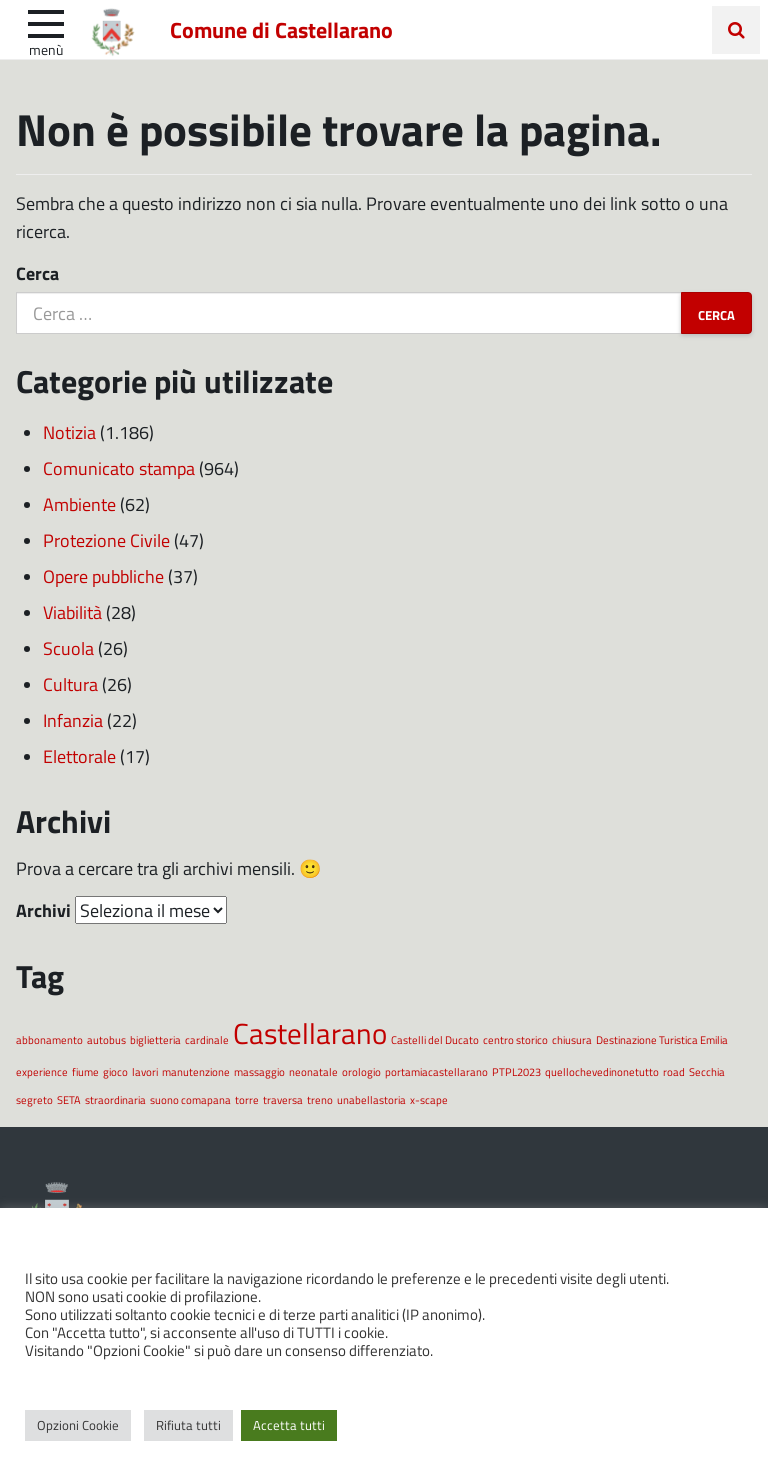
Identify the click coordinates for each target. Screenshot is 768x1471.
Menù (46, 49)
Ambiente (79, 504)
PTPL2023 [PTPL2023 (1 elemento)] (516, 1071)
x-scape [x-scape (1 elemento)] (429, 1099)
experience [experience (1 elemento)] (42, 1071)
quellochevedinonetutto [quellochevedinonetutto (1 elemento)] (602, 1071)
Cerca (37, 273)
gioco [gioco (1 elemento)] (115, 1071)
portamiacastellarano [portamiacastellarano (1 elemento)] (436, 1071)
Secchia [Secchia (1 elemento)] (707, 1071)
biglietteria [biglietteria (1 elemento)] (155, 1039)
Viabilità (72, 612)
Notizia (69, 432)
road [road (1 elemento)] (674, 1071)
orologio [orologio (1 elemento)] (361, 1071)
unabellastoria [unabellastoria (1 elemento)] (371, 1099)
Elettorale (79, 756)
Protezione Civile (106, 540)
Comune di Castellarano (281, 29)
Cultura (70, 684)
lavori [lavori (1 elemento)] (145, 1071)
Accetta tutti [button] (289, 1425)
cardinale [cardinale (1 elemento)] (207, 1039)
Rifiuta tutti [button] (188, 1425)
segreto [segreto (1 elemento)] (34, 1099)
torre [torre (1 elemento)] (247, 1099)
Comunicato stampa (119, 468)
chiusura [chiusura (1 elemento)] (572, 1039)
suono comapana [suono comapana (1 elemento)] (190, 1099)
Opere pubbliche (103, 576)
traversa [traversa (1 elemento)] (283, 1099)
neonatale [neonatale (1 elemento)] (313, 1071)
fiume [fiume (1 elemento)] (85, 1071)
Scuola (68, 648)
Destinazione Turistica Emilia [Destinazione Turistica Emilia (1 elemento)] (662, 1039)
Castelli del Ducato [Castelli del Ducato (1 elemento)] (435, 1039)
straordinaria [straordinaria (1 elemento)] (115, 1099)
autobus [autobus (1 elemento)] (106, 1039)
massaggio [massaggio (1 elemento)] (259, 1071)
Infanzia (73, 720)
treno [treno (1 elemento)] (320, 1099)
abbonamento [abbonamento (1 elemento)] (49, 1039)
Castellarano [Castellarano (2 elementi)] (310, 1032)
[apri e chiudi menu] (46, 22)
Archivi (43, 910)
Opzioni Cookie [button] (78, 1425)
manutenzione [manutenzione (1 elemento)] (196, 1071)
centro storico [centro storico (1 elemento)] (515, 1039)
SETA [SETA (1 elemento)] (69, 1099)
